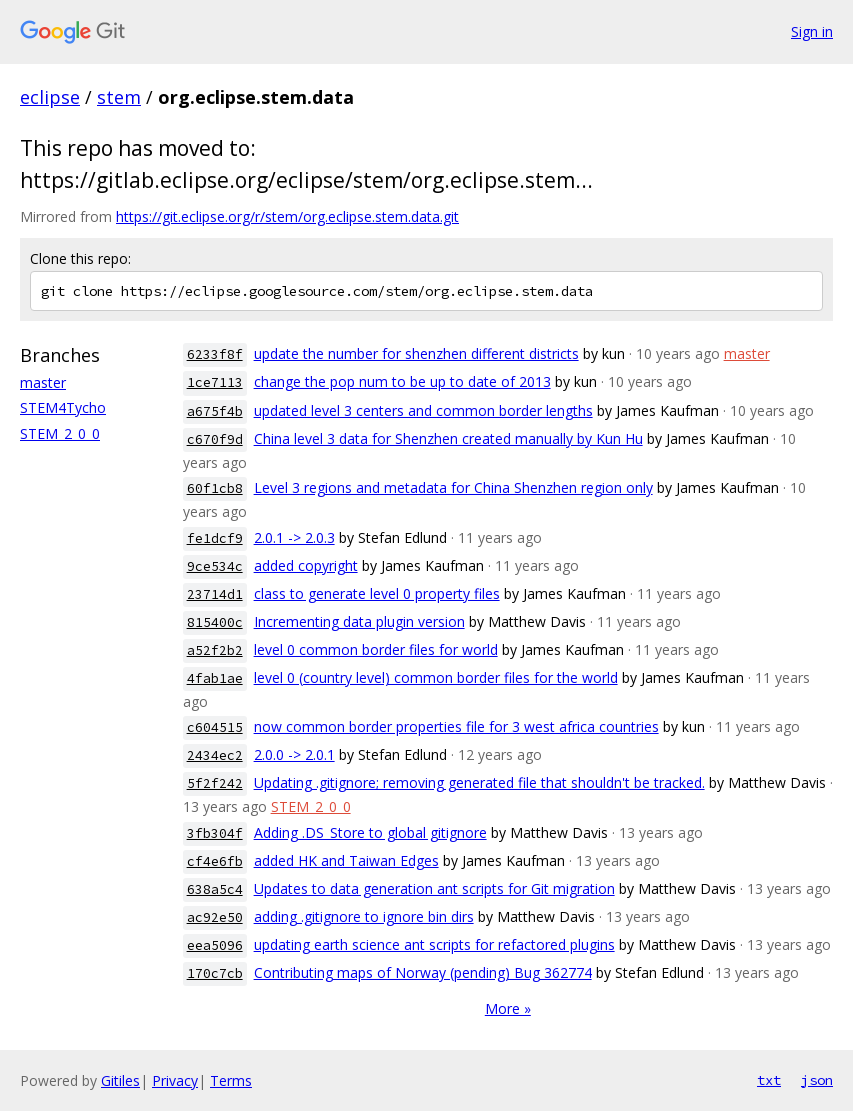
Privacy (175, 1080)
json (817, 1080)
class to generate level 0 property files (377, 593)
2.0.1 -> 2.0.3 (294, 537)
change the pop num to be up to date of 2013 (402, 381)
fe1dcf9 (215, 538)
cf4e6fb (215, 861)
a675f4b (215, 411)
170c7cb (215, 973)
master (43, 382)
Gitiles (120, 1080)
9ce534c (215, 566)
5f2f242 (215, 783)
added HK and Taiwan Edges (346, 860)
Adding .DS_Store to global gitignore (370, 832)
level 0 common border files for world (376, 649)
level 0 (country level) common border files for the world (436, 677)
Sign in (812, 31)
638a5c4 (215, 889)
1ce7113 (215, 382)
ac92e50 (215, 917)
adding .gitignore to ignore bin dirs (364, 916)
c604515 (215, 727)
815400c (215, 622)
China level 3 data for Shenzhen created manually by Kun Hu (448, 438)
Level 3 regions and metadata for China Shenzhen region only (453, 487)
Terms (231, 1080)
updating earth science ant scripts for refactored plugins (434, 944)
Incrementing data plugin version (359, 621)
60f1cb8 (215, 488)
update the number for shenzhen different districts (416, 353)
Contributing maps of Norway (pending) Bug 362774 (423, 972)
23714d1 (215, 594)
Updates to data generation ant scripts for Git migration (434, 888)
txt (769, 1080)
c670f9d (215, 439)
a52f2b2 (215, 650)
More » (508, 1008)
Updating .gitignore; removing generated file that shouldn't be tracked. (479, 782)
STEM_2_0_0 (60, 433)
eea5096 (215, 945)
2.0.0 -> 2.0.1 (294, 754)
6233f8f (215, 354)
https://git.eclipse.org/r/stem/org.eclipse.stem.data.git (287, 216)
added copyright (306, 565)
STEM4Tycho (63, 407)
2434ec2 (215, 755)
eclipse (50, 97)
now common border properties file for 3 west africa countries (456, 726)
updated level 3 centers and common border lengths (423, 410)
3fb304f (215, 833)
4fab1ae (215, 678)
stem (119, 97)
